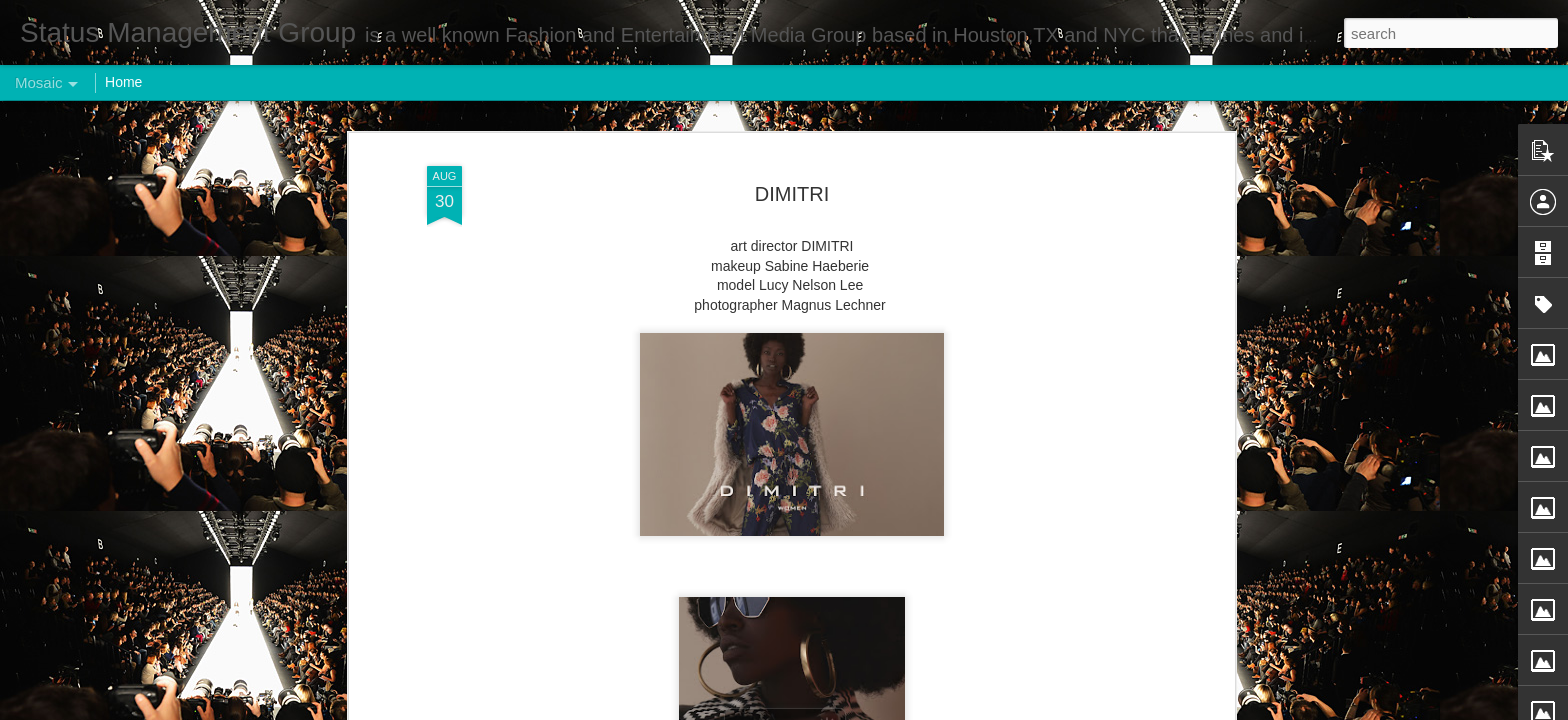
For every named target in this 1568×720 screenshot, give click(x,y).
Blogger (846, 709)
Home (123, 82)
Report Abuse (905, 709)
